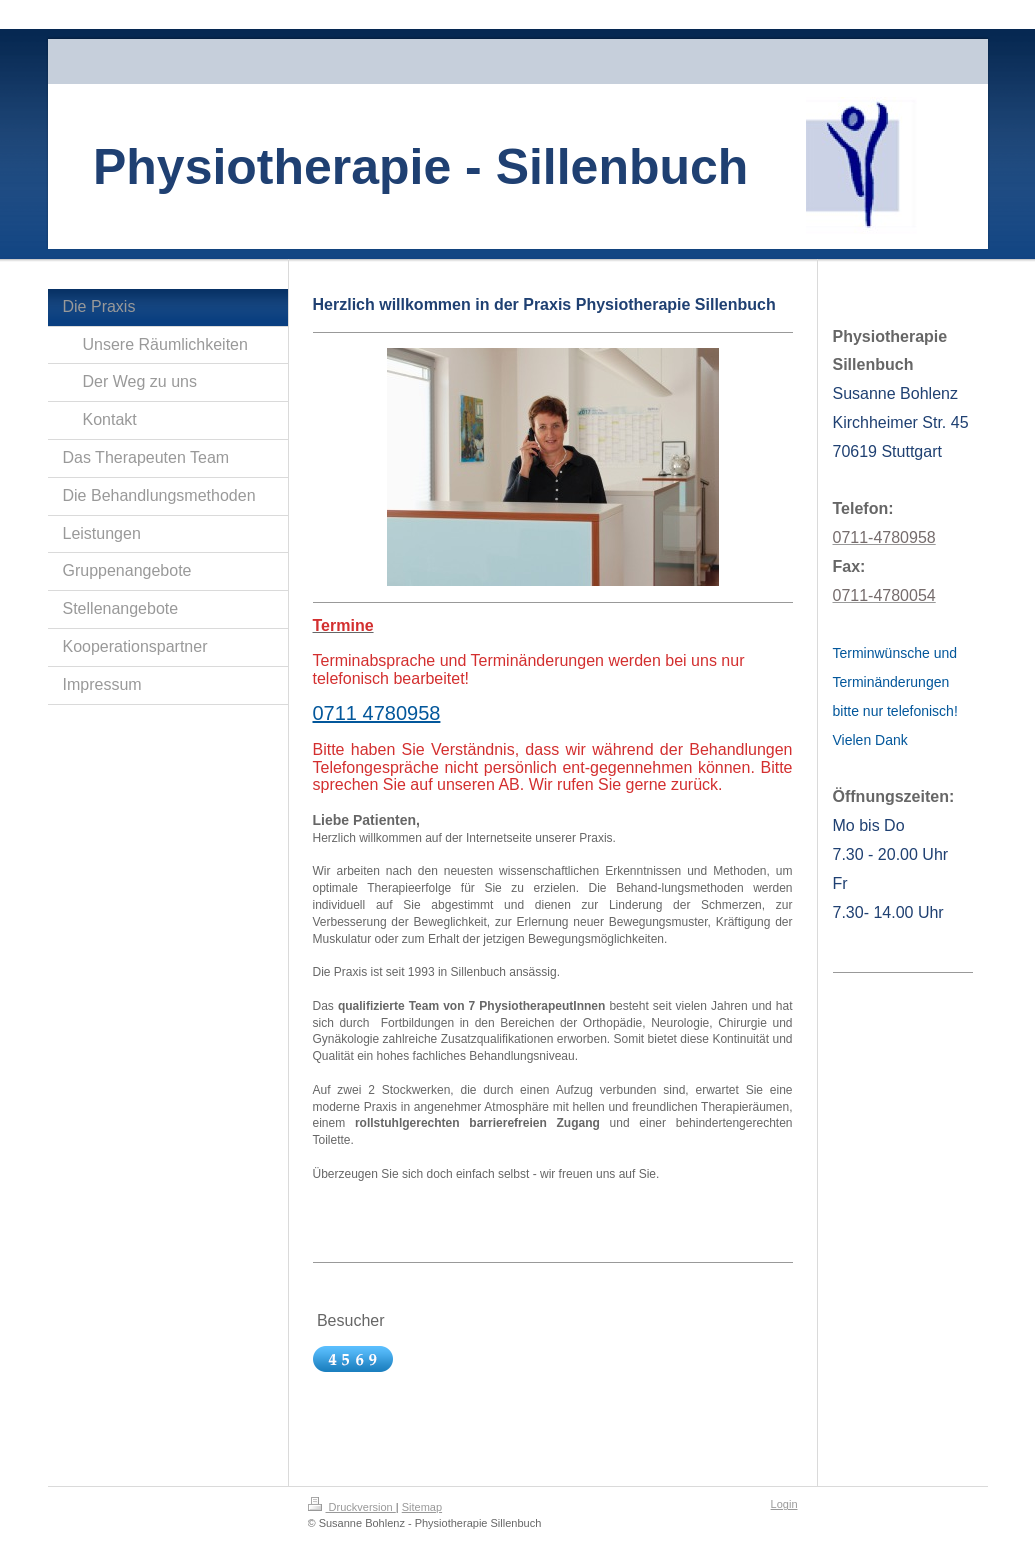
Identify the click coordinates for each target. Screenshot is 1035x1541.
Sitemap (422, 1507)
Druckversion (352, 1507)
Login (784, 1504)
